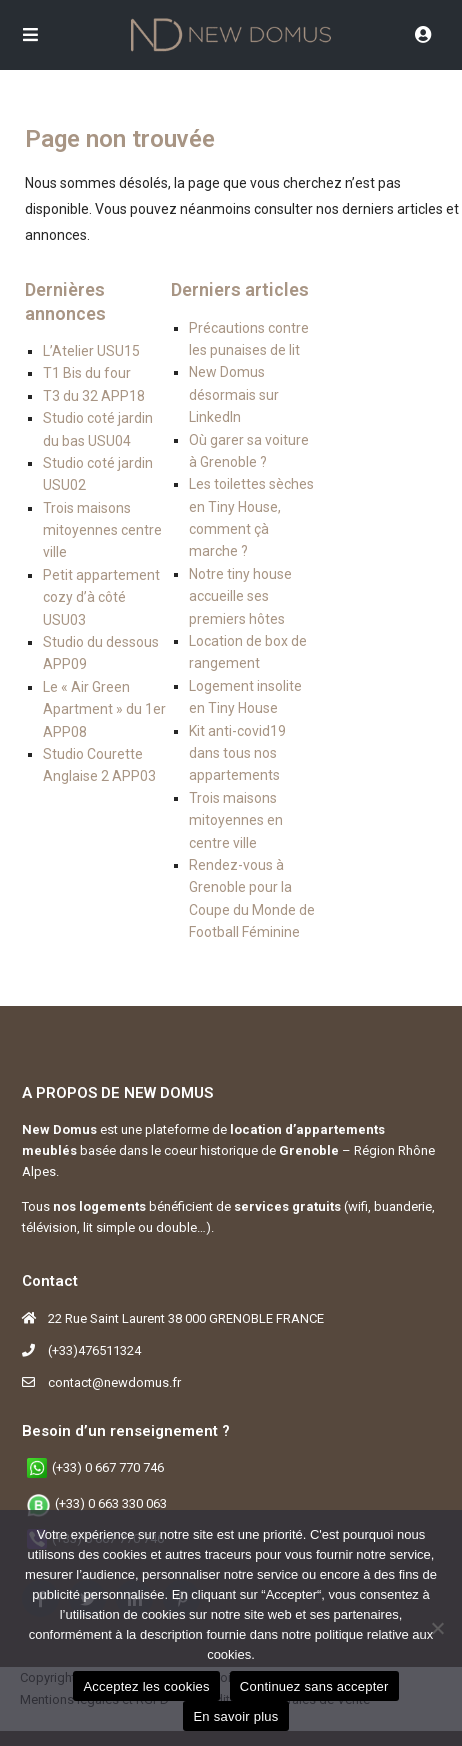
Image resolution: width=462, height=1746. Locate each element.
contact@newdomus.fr (114, 1382)
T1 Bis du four (87, 373)
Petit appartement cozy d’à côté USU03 (101, 597)
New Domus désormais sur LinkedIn (234, 394)
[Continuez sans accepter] (437, 1628)
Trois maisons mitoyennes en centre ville (236, 820)
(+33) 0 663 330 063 (111, 1503)
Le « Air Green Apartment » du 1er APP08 (104, 709)
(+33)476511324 (94, 1350)
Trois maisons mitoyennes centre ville (102, 530)
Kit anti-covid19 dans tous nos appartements (237, 753)
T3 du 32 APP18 (94, 396)
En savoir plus (235, 1716)
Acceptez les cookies (146, 1686)
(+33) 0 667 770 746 (108, 1467)
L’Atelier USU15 (91, 351)
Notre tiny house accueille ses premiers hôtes (240, 596)
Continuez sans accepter (314, 1686)
